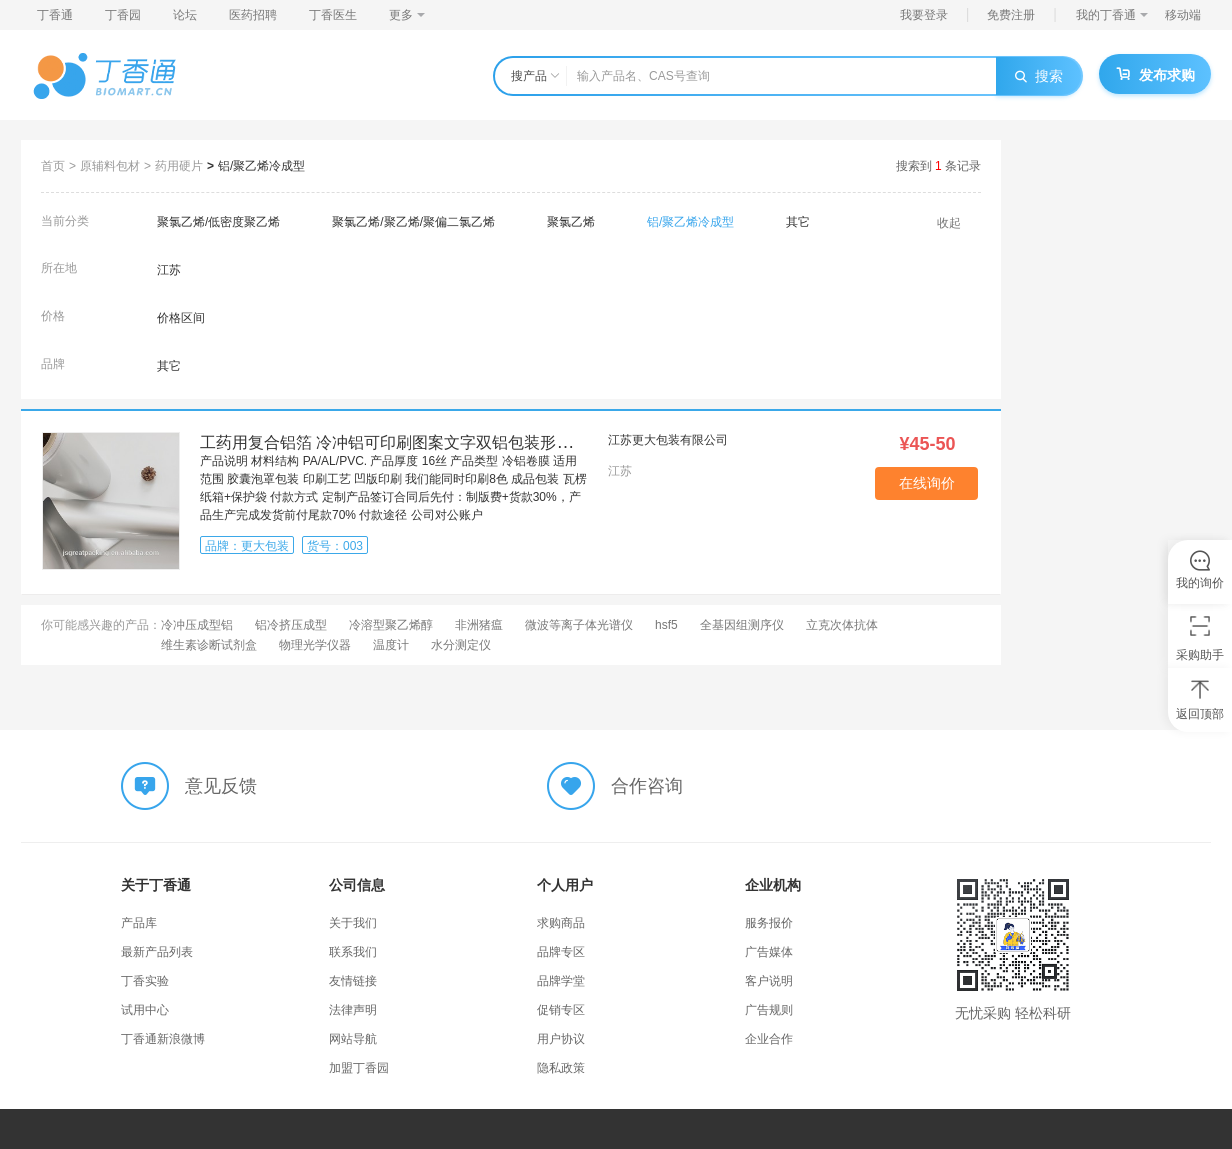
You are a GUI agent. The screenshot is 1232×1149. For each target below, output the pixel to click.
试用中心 (145, 1010)
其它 (798, 222)
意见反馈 (221, 786)
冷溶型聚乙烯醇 (391, 625)
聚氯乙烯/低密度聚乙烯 (218, 222)
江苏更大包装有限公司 (668, 440)
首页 (53, 166)
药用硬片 (179, 166)
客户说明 (769, 981)
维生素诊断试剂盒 (209, 645)
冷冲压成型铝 (197, 625)
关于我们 (353, 923)
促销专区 (561, 1010)
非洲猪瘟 (479, 625)
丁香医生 (333, 15)
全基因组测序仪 (742, 625)
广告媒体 (769, 952)
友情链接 (353, 981)
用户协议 (561, 1039)
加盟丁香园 (359, 1068)
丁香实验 (145, 981)
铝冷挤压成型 (291, 625)
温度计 (391, 645)
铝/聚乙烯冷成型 (261, 166)
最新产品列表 (157, 952)
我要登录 (924, 15)
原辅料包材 (110, 166)
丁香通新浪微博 (163, 1039)
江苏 (169, 270)
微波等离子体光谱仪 (579, 625)
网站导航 (353, 1039)
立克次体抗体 (842, 625)
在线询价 (927, 483)
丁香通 (55, 15)
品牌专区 (561, 952)
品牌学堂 (561, 981)
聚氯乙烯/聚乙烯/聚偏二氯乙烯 (413, 222)
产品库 (139, 923)
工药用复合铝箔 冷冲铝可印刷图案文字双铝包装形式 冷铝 (404, 442)
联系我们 (353, 952)
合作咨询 (647, 786)
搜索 (1039, 76)
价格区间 (181, 318)
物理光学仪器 (315, 645)
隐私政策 (561, 1068)
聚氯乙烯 (571, 222)
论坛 (185, 15)
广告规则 (769, 1010)
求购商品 (561, 923)
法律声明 (353, 1010)
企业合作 (769, 1039)
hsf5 (666, 625)
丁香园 (123, 15)
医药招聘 (253, 15)
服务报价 (769, 923)
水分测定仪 (461, 645)
